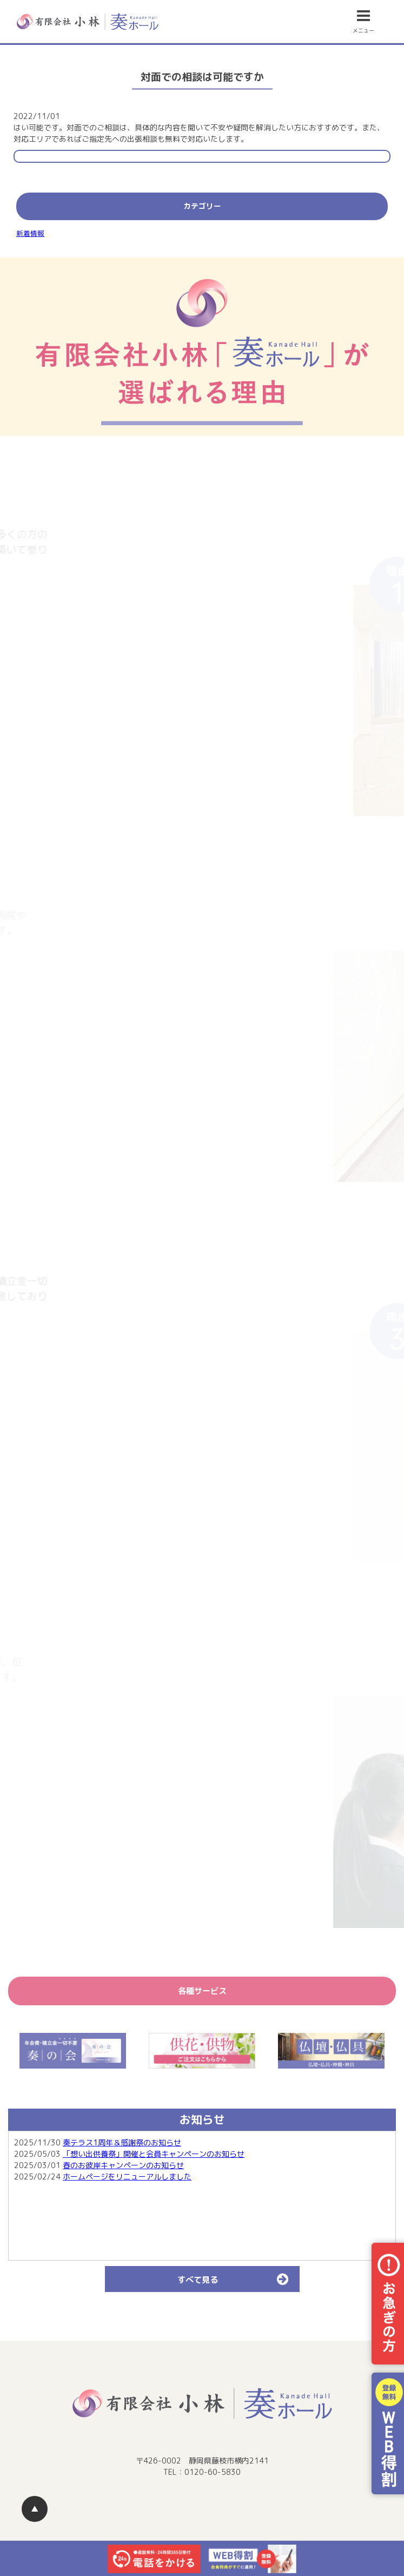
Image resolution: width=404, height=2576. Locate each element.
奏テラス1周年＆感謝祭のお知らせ (122, 2142)
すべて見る (238, 2279)
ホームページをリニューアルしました (127, 2176)
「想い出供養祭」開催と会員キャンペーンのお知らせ (153, 2154)
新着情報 (30, 233)
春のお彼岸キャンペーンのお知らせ (123, 2165)
